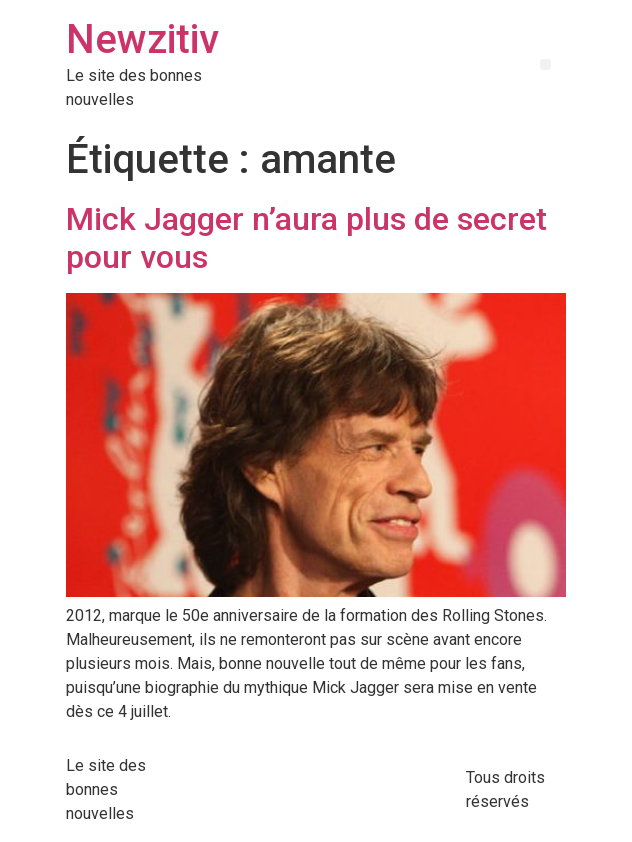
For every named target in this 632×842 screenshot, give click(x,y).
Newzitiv (142, 39)
